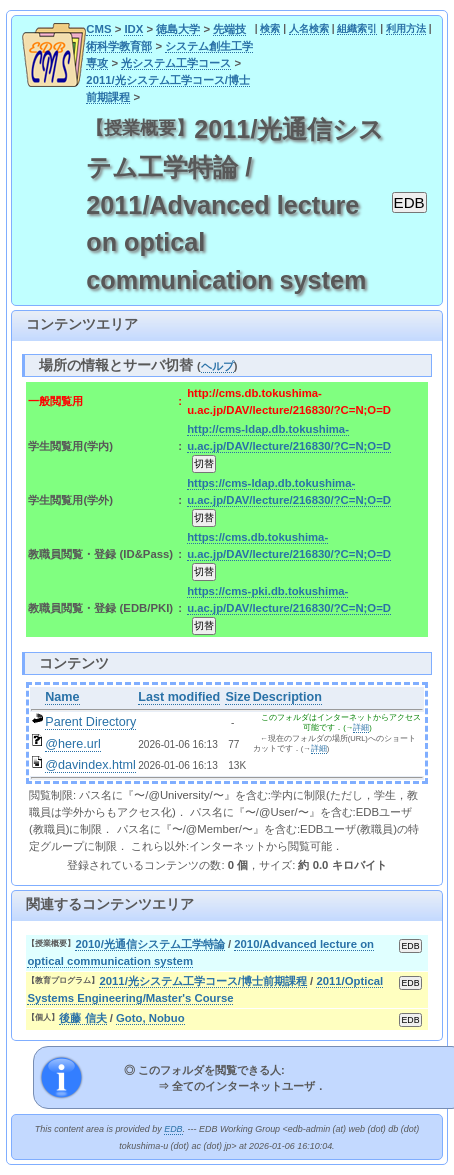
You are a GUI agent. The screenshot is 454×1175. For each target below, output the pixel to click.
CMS (98, 29)
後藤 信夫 (82, 1018)
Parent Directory (90, 722)
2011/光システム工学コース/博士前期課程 (203, 981)
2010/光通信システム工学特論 (149, 944)
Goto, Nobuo (150, 1018)
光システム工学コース (176, 63)
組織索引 (357, 28)
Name (62, 697)
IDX (133, 29)
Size (237, 697)
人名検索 (309, 28)
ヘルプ (217, 366)
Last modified (179, 697)
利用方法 (406, 28)
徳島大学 (178, 29)
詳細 (361, 727)
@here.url (73, 744)
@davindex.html (90, 765)
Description (287, 697)
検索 (270, 28)
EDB (173, 1129)
